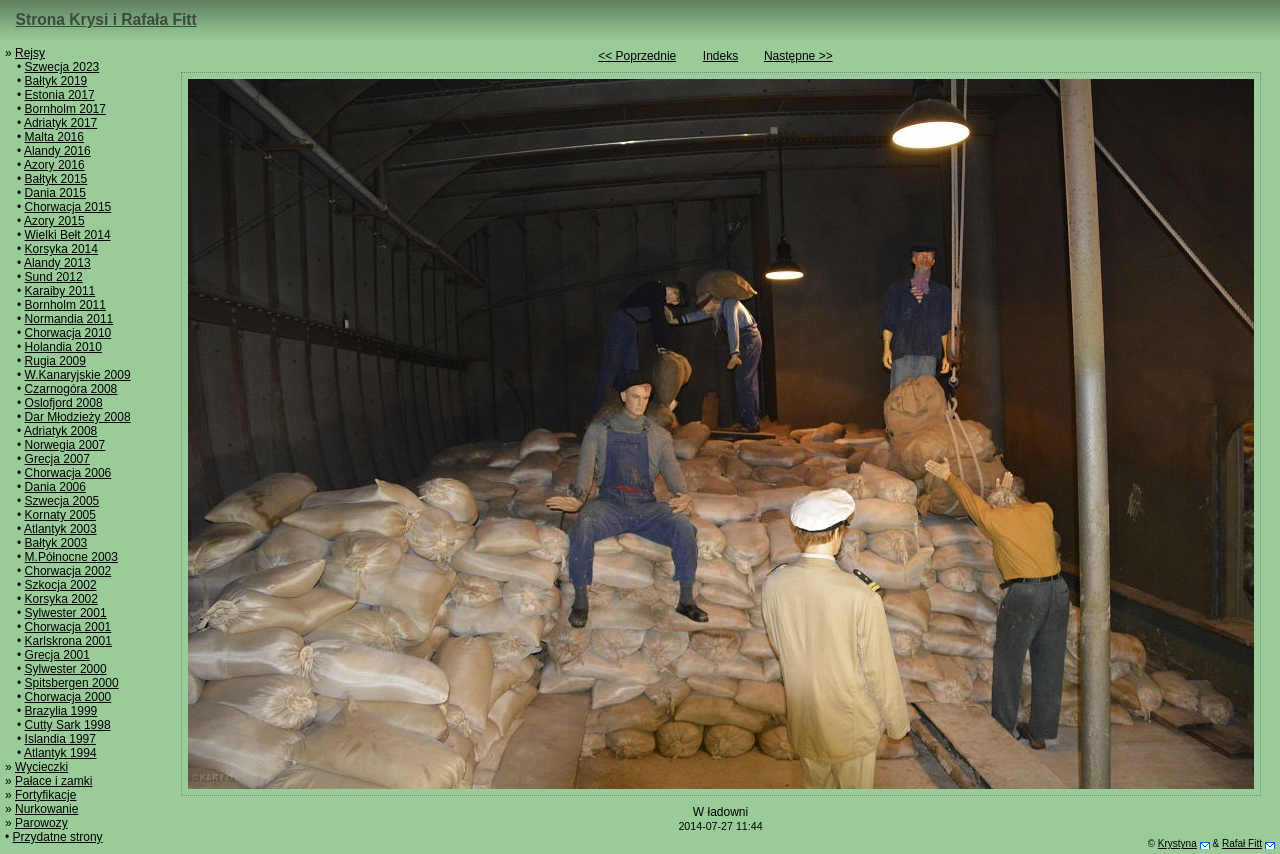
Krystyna (1177, 843)
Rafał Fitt (1242, 843)
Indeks (720, 56)
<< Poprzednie (637, 56)
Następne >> (798, 56)
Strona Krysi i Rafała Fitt (106, 19)
